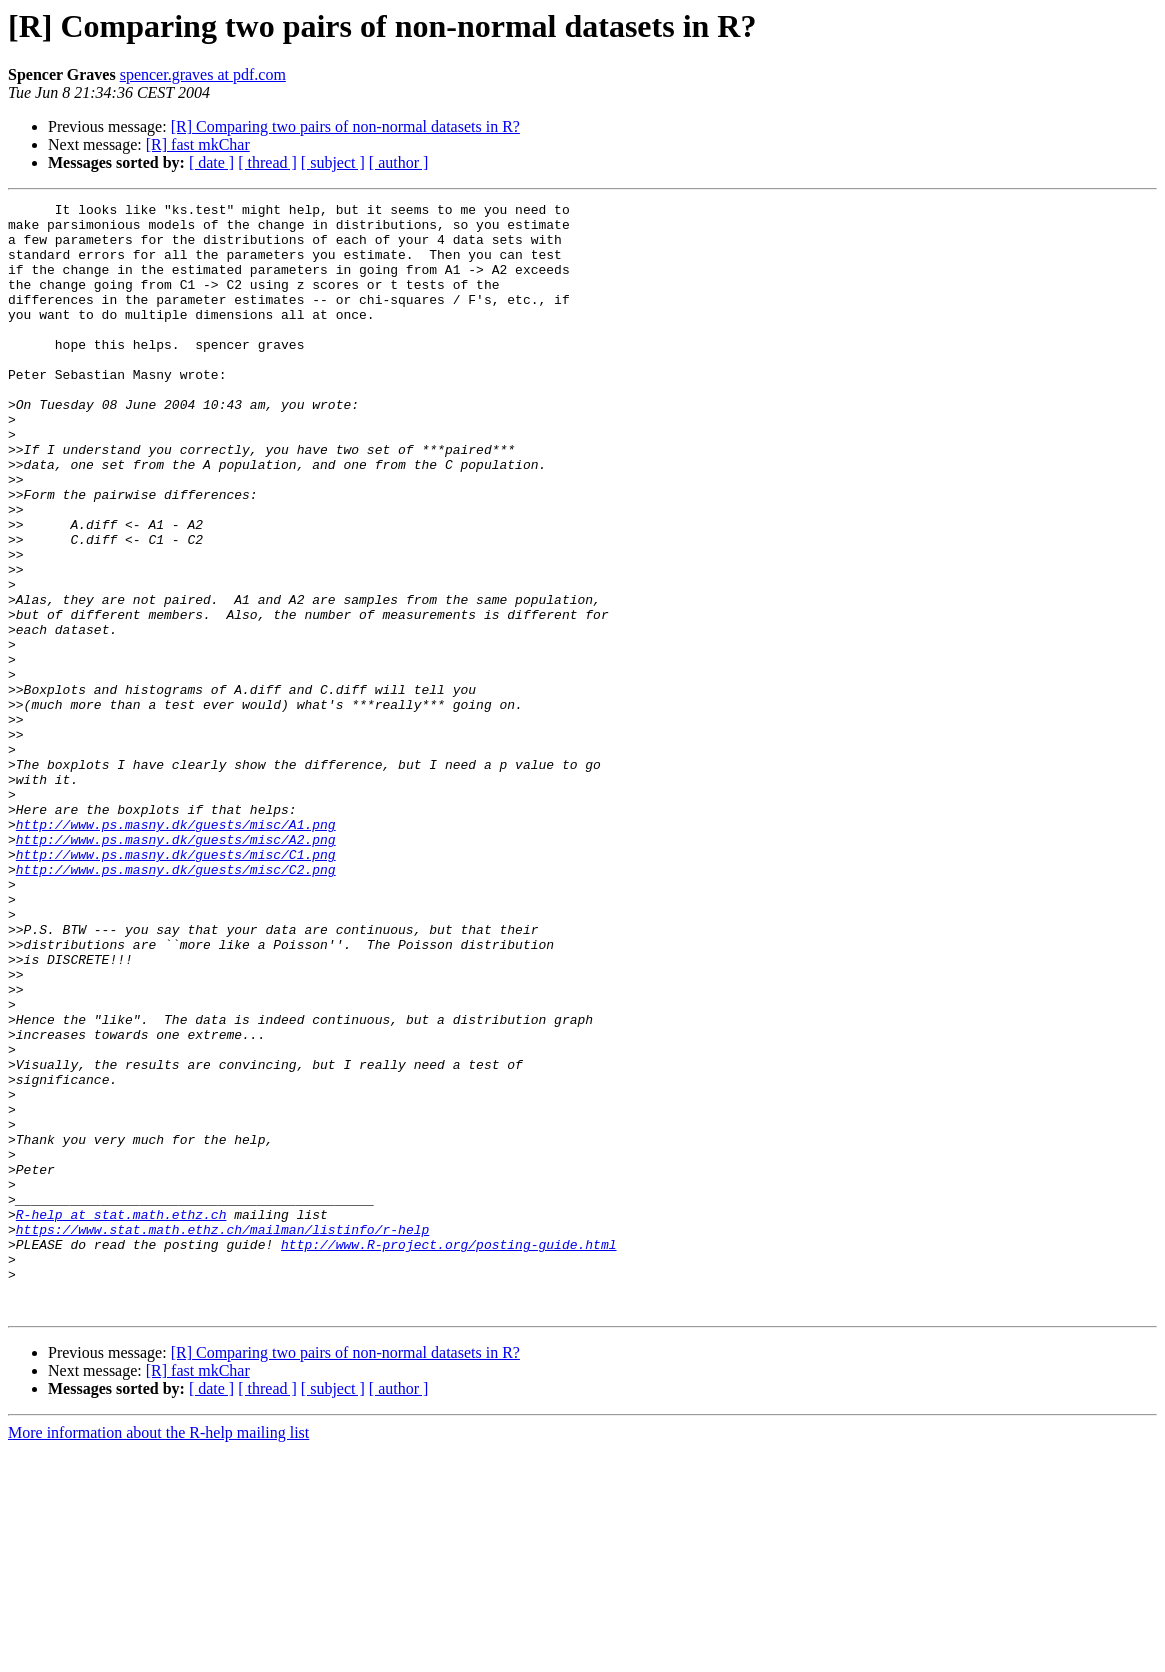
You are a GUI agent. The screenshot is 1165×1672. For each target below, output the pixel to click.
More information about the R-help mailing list (158, 1654)
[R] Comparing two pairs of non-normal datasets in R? (345, 126)
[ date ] (211, 162)
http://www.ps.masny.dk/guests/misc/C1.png (176, 986)
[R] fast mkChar (198, 144)
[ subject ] (333, 162)
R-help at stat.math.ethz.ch (121, 1418)
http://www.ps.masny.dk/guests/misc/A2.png (176, 968)
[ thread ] (267, 162)
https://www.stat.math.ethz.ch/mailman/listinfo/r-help (222, 1436)
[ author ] (399, 162)
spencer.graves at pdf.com (203, 74)
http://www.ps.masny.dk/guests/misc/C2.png (176, 1004)
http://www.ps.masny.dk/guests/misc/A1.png (176, 950)
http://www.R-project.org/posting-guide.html (448, 1454)
